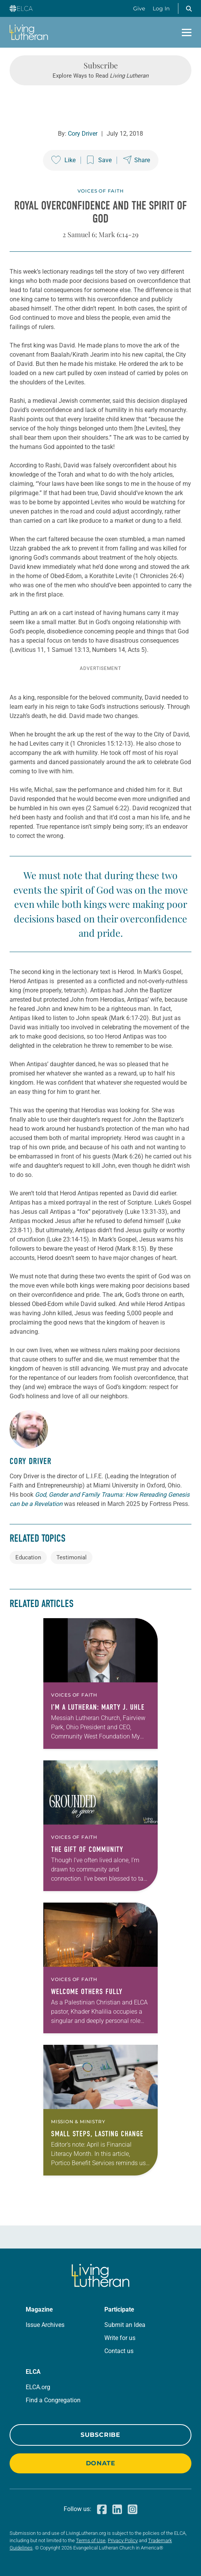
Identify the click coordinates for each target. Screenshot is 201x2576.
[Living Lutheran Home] (29, 32)
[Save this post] (99, 160)
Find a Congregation (53, 2400)
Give (139, 8)
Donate (100, 2463)
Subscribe (100, 2434)
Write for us (119, 2338)
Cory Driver (82, 133)
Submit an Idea (124, 2324)
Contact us (118, 2351)
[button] (188, 8)
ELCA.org (38, 2387)
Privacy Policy (123, 2540)
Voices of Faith (100, 191)
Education (28, 1557)
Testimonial (71, 1557)
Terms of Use (90, 2540)
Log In (161, 8)
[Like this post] (63, 160)
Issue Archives (45, 2324)
